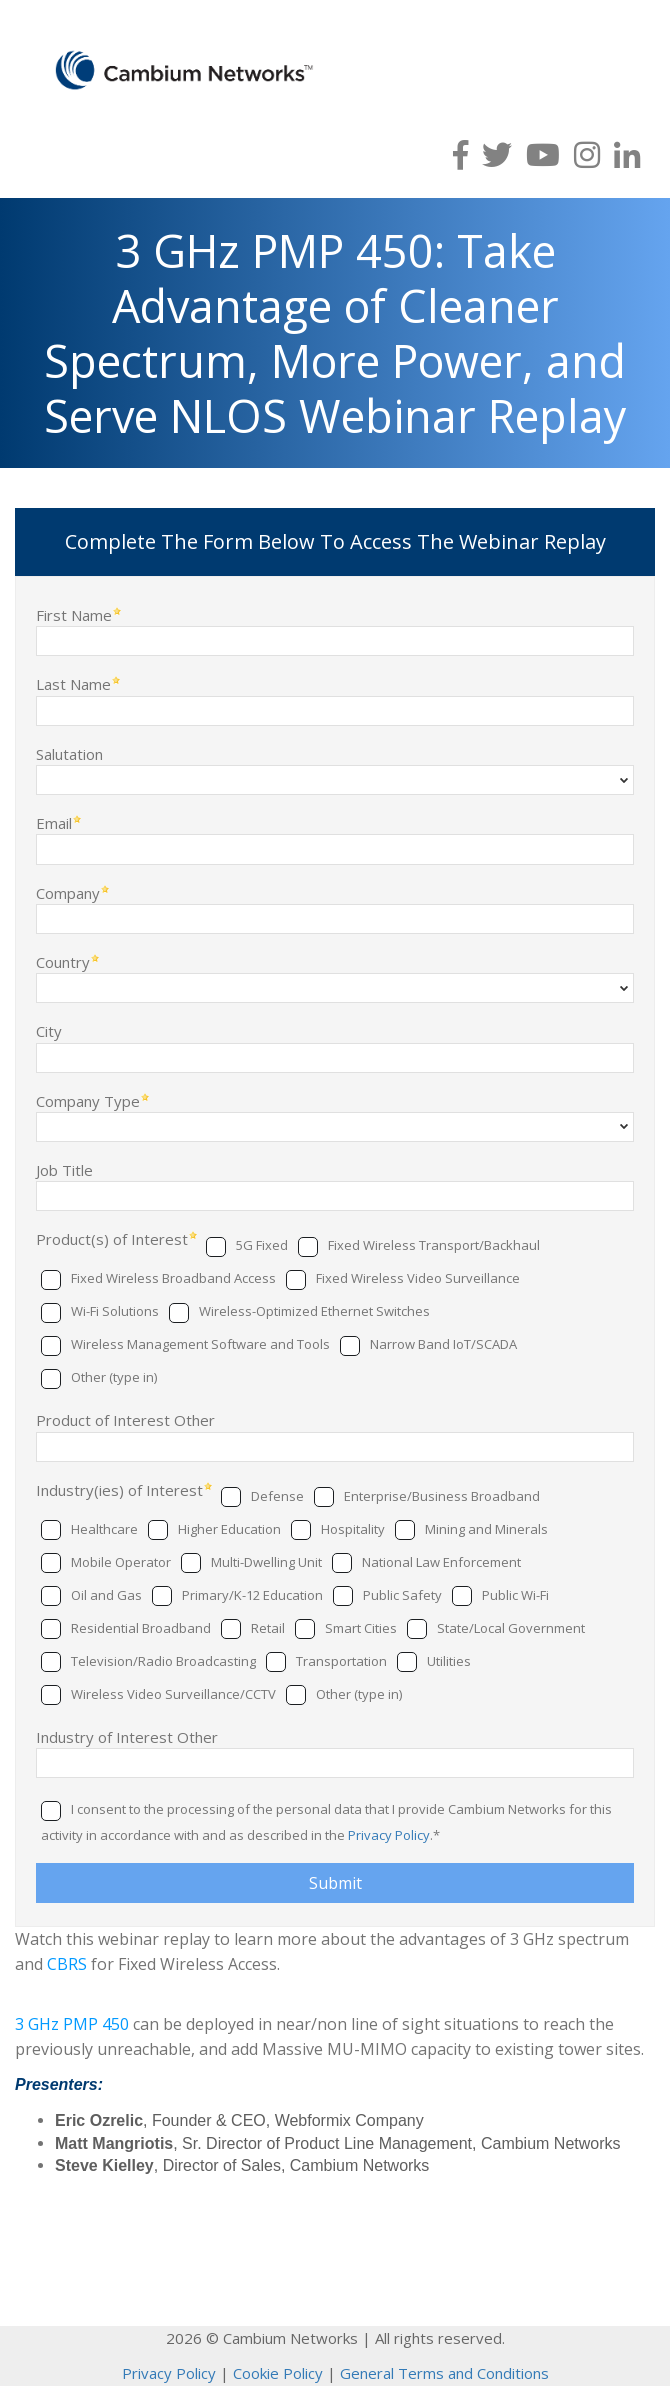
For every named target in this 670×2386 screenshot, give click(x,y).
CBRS (67, 1964)
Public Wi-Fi (515, 1595)
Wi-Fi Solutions (115, 1311)
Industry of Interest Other (127, 1736)
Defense (277, 1496)
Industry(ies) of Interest (119, 1489)
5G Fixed (262, 1245)
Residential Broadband (141, 1628)
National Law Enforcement (441, 1562)
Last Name (73, 683)
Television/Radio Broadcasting (163, 1661)
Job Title (64, 1169)
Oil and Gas (106, 1595)
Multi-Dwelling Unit (266, 1562)
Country (63, 961)
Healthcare (104, 1529)
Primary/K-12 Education (252, 1595)
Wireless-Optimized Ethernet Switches (314, 1311)
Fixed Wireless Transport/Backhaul (434, 1245)
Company (68, 892)
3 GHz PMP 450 (72, 2024)
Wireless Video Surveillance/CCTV (173, 1694)
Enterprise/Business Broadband (442, 1496)
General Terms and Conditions (444, 2373)
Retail (268, 1628)
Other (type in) (114, 1377)
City (49, 1030)
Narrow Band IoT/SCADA (443, 1344)
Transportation (341, 1661)
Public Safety (402, 1595)
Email (54, 822)
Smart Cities (361, 1628)
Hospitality (353, 1529)
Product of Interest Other (125, 1419)
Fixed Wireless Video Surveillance (418, 1278)
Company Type (88, 1100)
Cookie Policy (278, 2373)
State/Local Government (511, 1628)
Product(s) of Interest (112, 1238)
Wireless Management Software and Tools (200, 1344)
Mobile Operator (121, 1562)
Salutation (69, 753)
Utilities (449, 1661)
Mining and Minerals (486, 1529)
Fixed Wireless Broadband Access (173, 1278)
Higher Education (229, 1529)
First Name (74, 614)
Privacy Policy (389, 1835)
